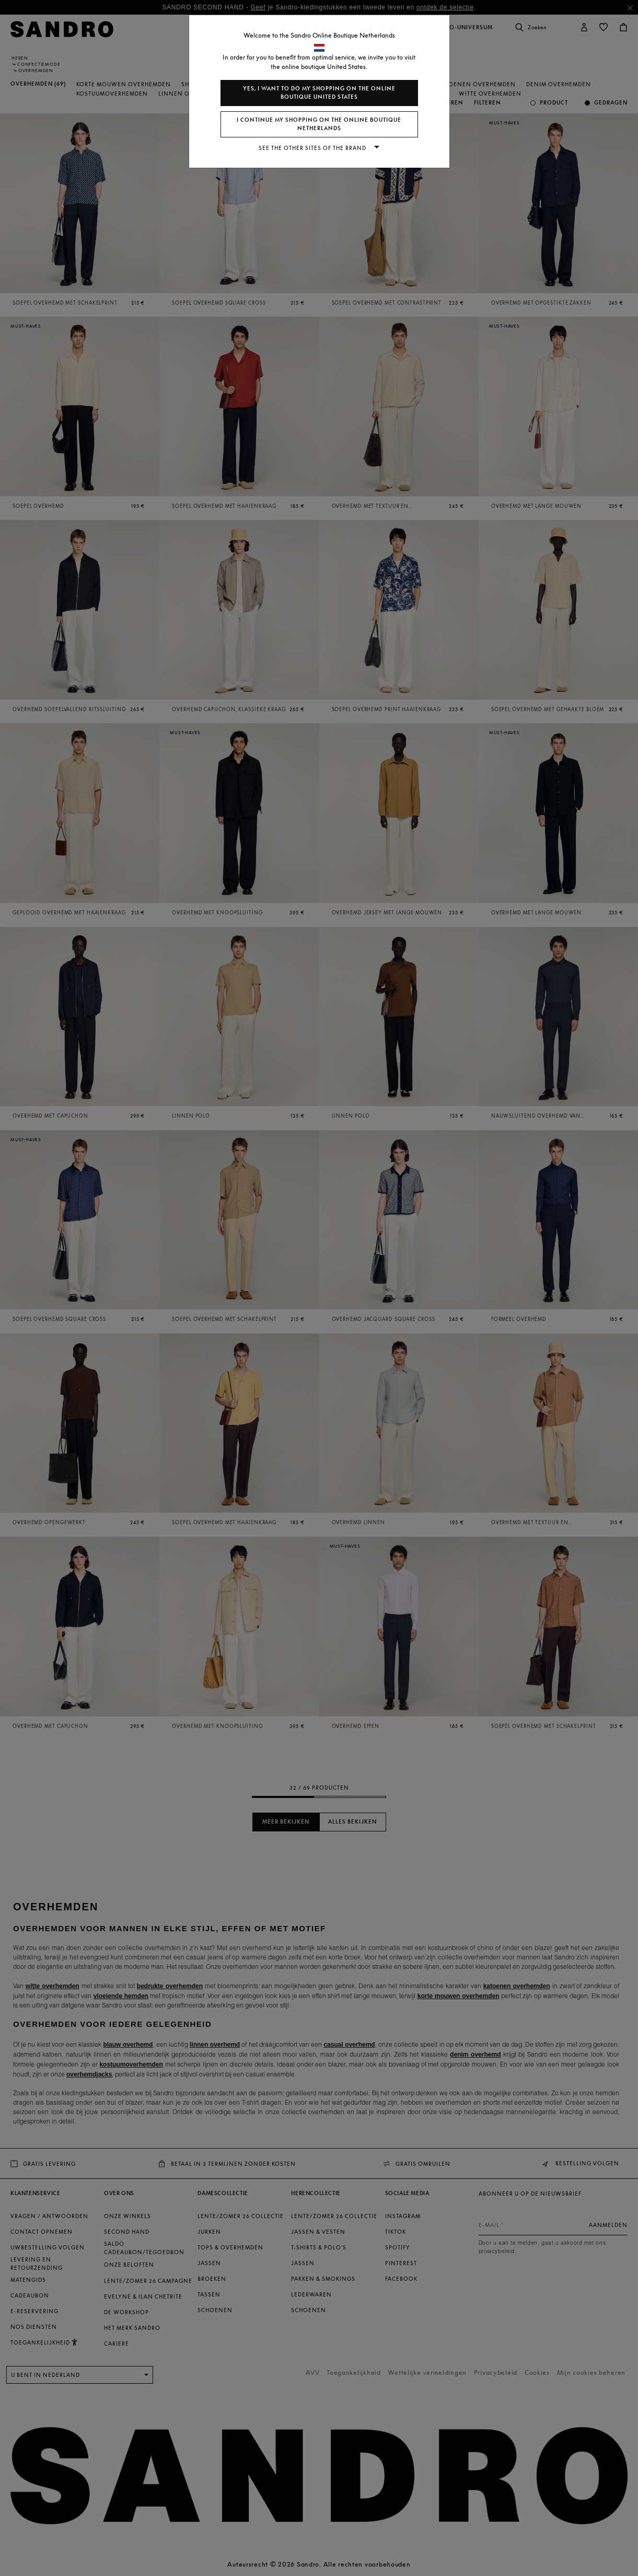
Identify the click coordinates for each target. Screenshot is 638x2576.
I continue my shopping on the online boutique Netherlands (319, 124)
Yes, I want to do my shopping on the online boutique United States (319, 92)
